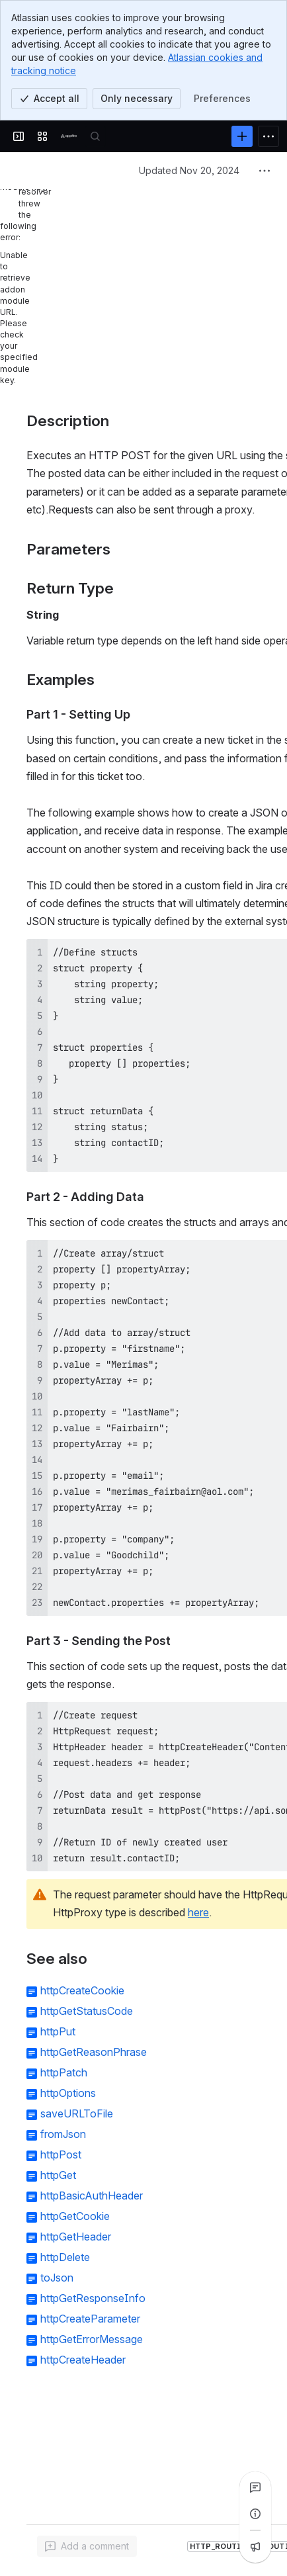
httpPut (57, 2031)
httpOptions (68, 2093)
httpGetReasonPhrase (93, 2052)
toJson (56, 2277)
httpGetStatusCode (86, 2011)
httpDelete (65, 2257)
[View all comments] (255, 2487)
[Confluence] (68, 136)
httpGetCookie (75, 2216)
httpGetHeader (75, 2236)
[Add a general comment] (87, 2546)
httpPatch (63, 2072)
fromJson (63, 2134)
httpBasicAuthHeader (91, 2195)
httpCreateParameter (90, 2318)
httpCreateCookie (82, 1990)
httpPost (60, 2154)
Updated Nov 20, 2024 (189, 170)
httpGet (58, 2175)
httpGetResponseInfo (92, 2298)
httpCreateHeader (83, 2359)
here (198, 1912)
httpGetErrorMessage (91, 2339)
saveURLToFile (76, 2113)
